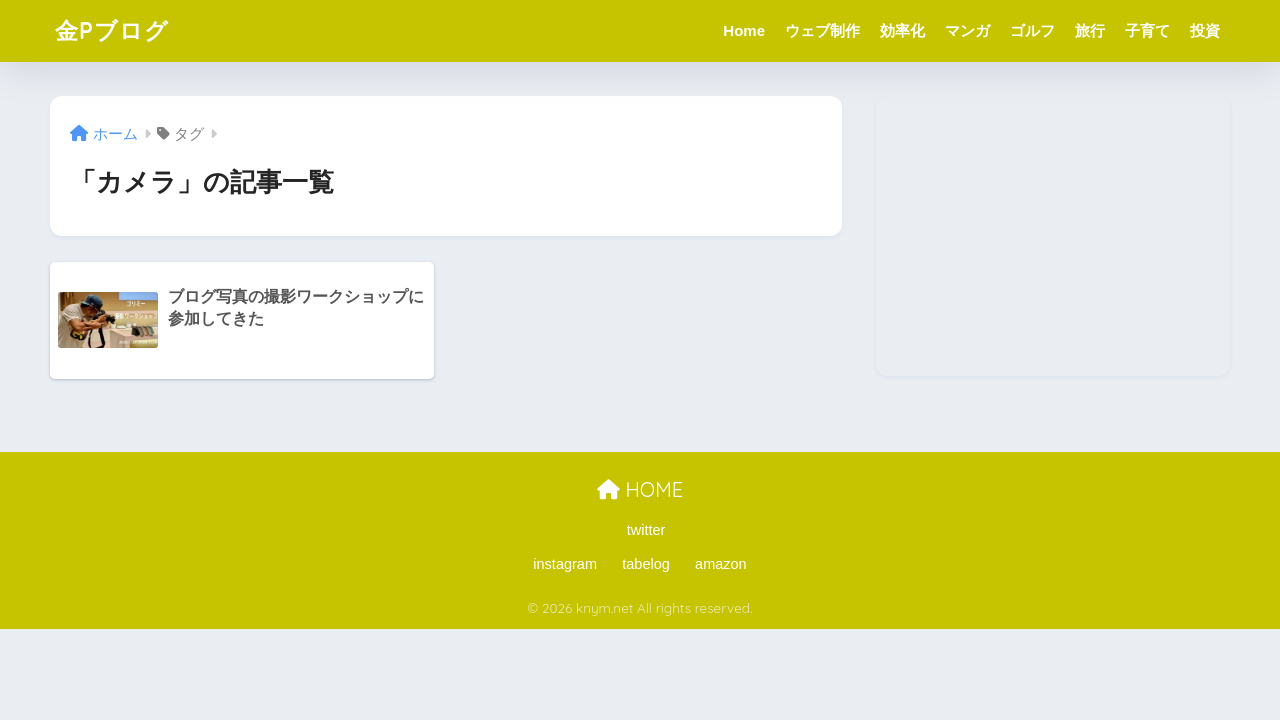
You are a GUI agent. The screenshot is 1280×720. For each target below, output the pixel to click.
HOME (640, 489)
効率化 (902, 30)
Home (744, 30)
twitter (646, 530)
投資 (1205, 30)
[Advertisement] (1053, 236)
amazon (721, 564)
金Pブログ (112, 30)
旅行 (1090, 30)
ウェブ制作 (822, 30)
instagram (565, 564)
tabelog (646, 564)
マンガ (967, 30)
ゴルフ (1032, 30)
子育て (1147, 30)
